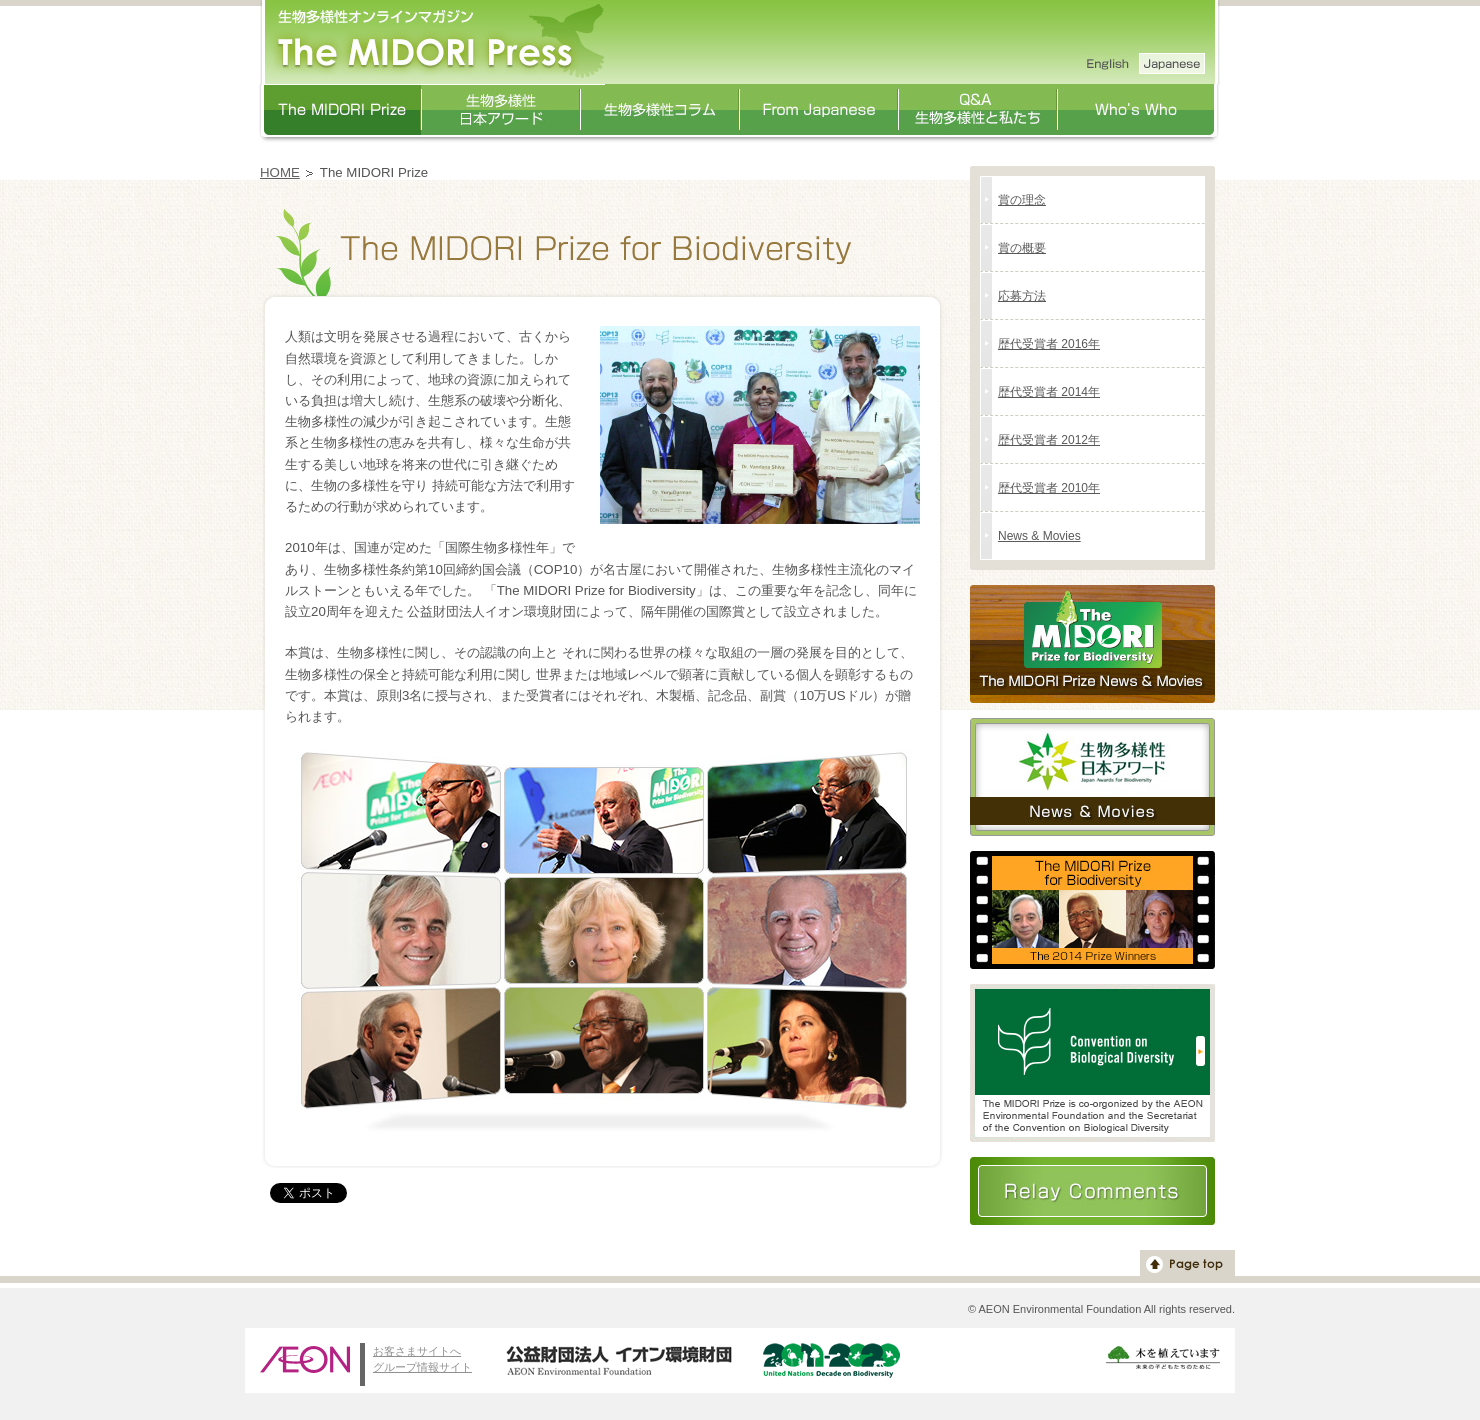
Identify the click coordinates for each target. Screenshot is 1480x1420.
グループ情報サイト (422, 1367)
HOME (280, 172)
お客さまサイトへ (417, 1351)
